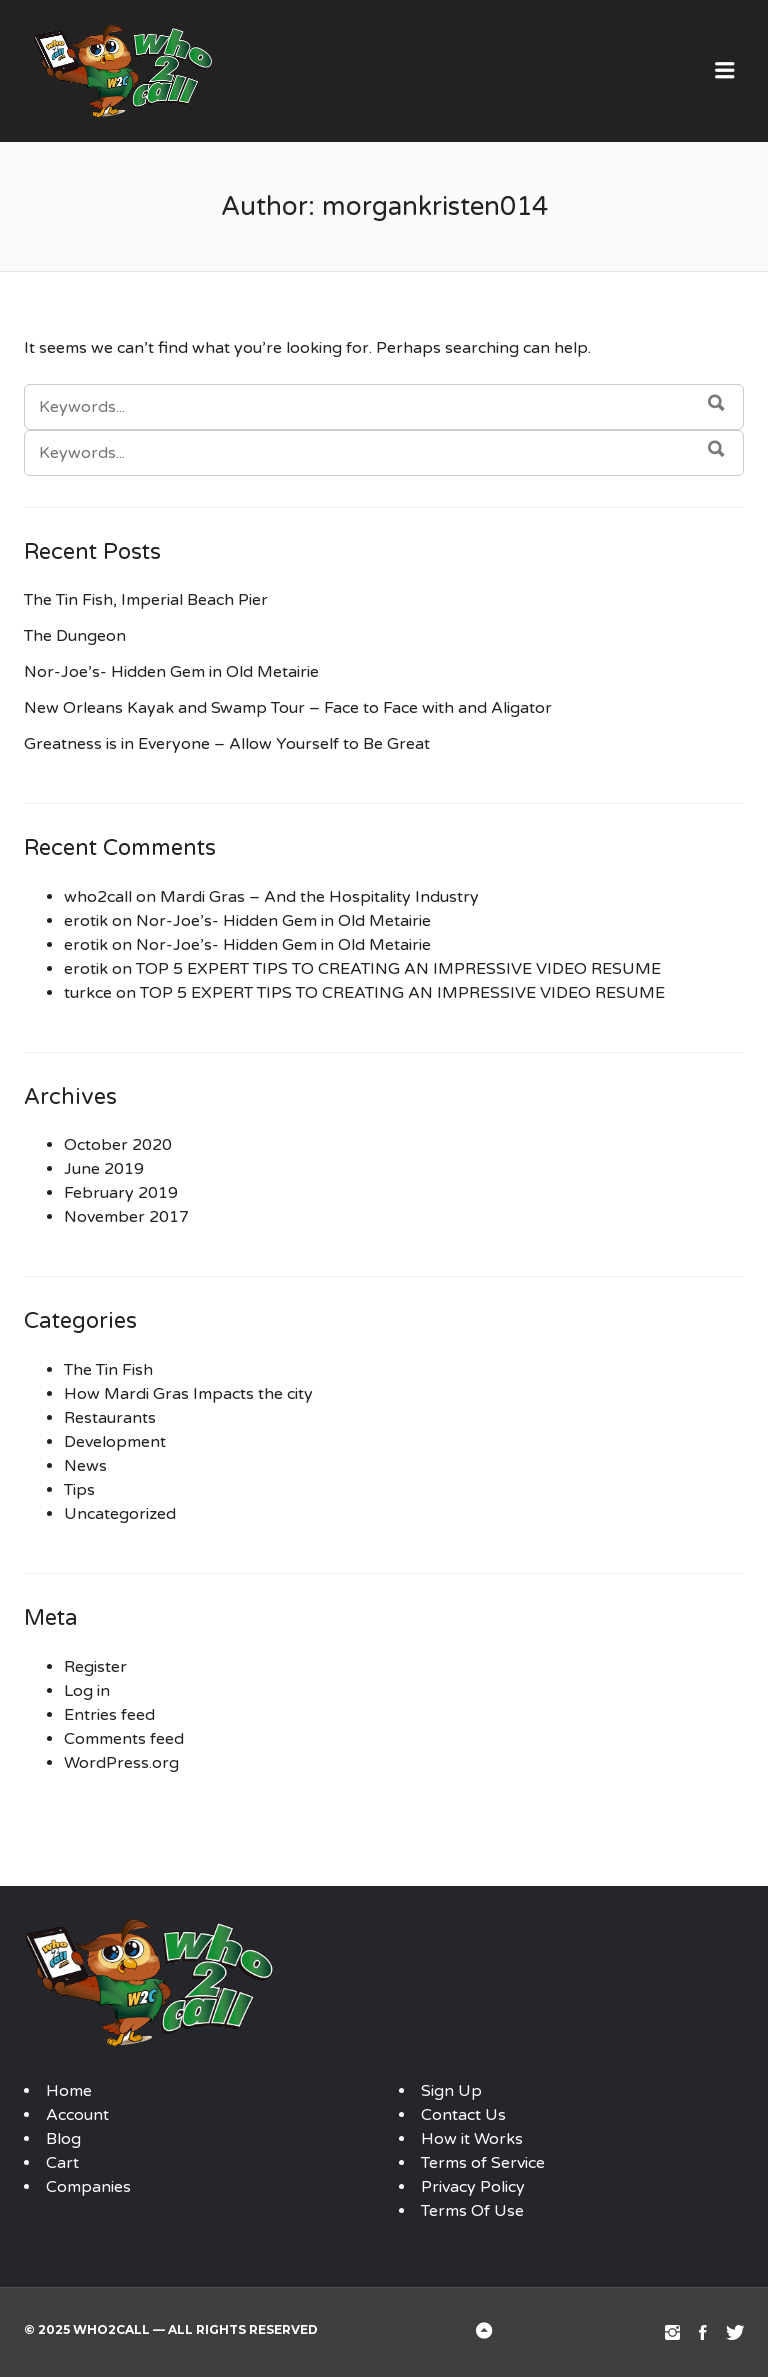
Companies (88, 2187)
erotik (86, 921)
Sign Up (451, 2091)
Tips (79, 1490)
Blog (63, 2139)
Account (77, 2115)
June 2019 (104, 1169)
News (85, 1466)
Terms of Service (483, 2163)
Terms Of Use (472, 2211)
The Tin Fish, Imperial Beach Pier (146, 600)
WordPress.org (121, 1763)
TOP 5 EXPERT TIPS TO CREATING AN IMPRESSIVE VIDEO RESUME (398, 969)
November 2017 (126, 1217)
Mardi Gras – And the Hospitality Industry (319, 897)
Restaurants (110, 1418)
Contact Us (463, 2115)
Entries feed (109, 1715)
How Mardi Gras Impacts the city (188, 1394)
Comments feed (124, 1739)
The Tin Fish (108, 1370)
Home (69, 2091)
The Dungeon (75, 636)
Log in (87, 1691)
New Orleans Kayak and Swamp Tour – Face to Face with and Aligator (288, 708)
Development (115, 1442)
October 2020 (118, 1145)
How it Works (472, 2139)
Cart (62, 2163)
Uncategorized (120, 1514)
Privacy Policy (473, 2187)
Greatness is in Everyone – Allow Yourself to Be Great (227, 744)
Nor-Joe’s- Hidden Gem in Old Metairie (171, 672)
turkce (88, 993)
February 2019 (121, 1193)
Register (95, 1667)
